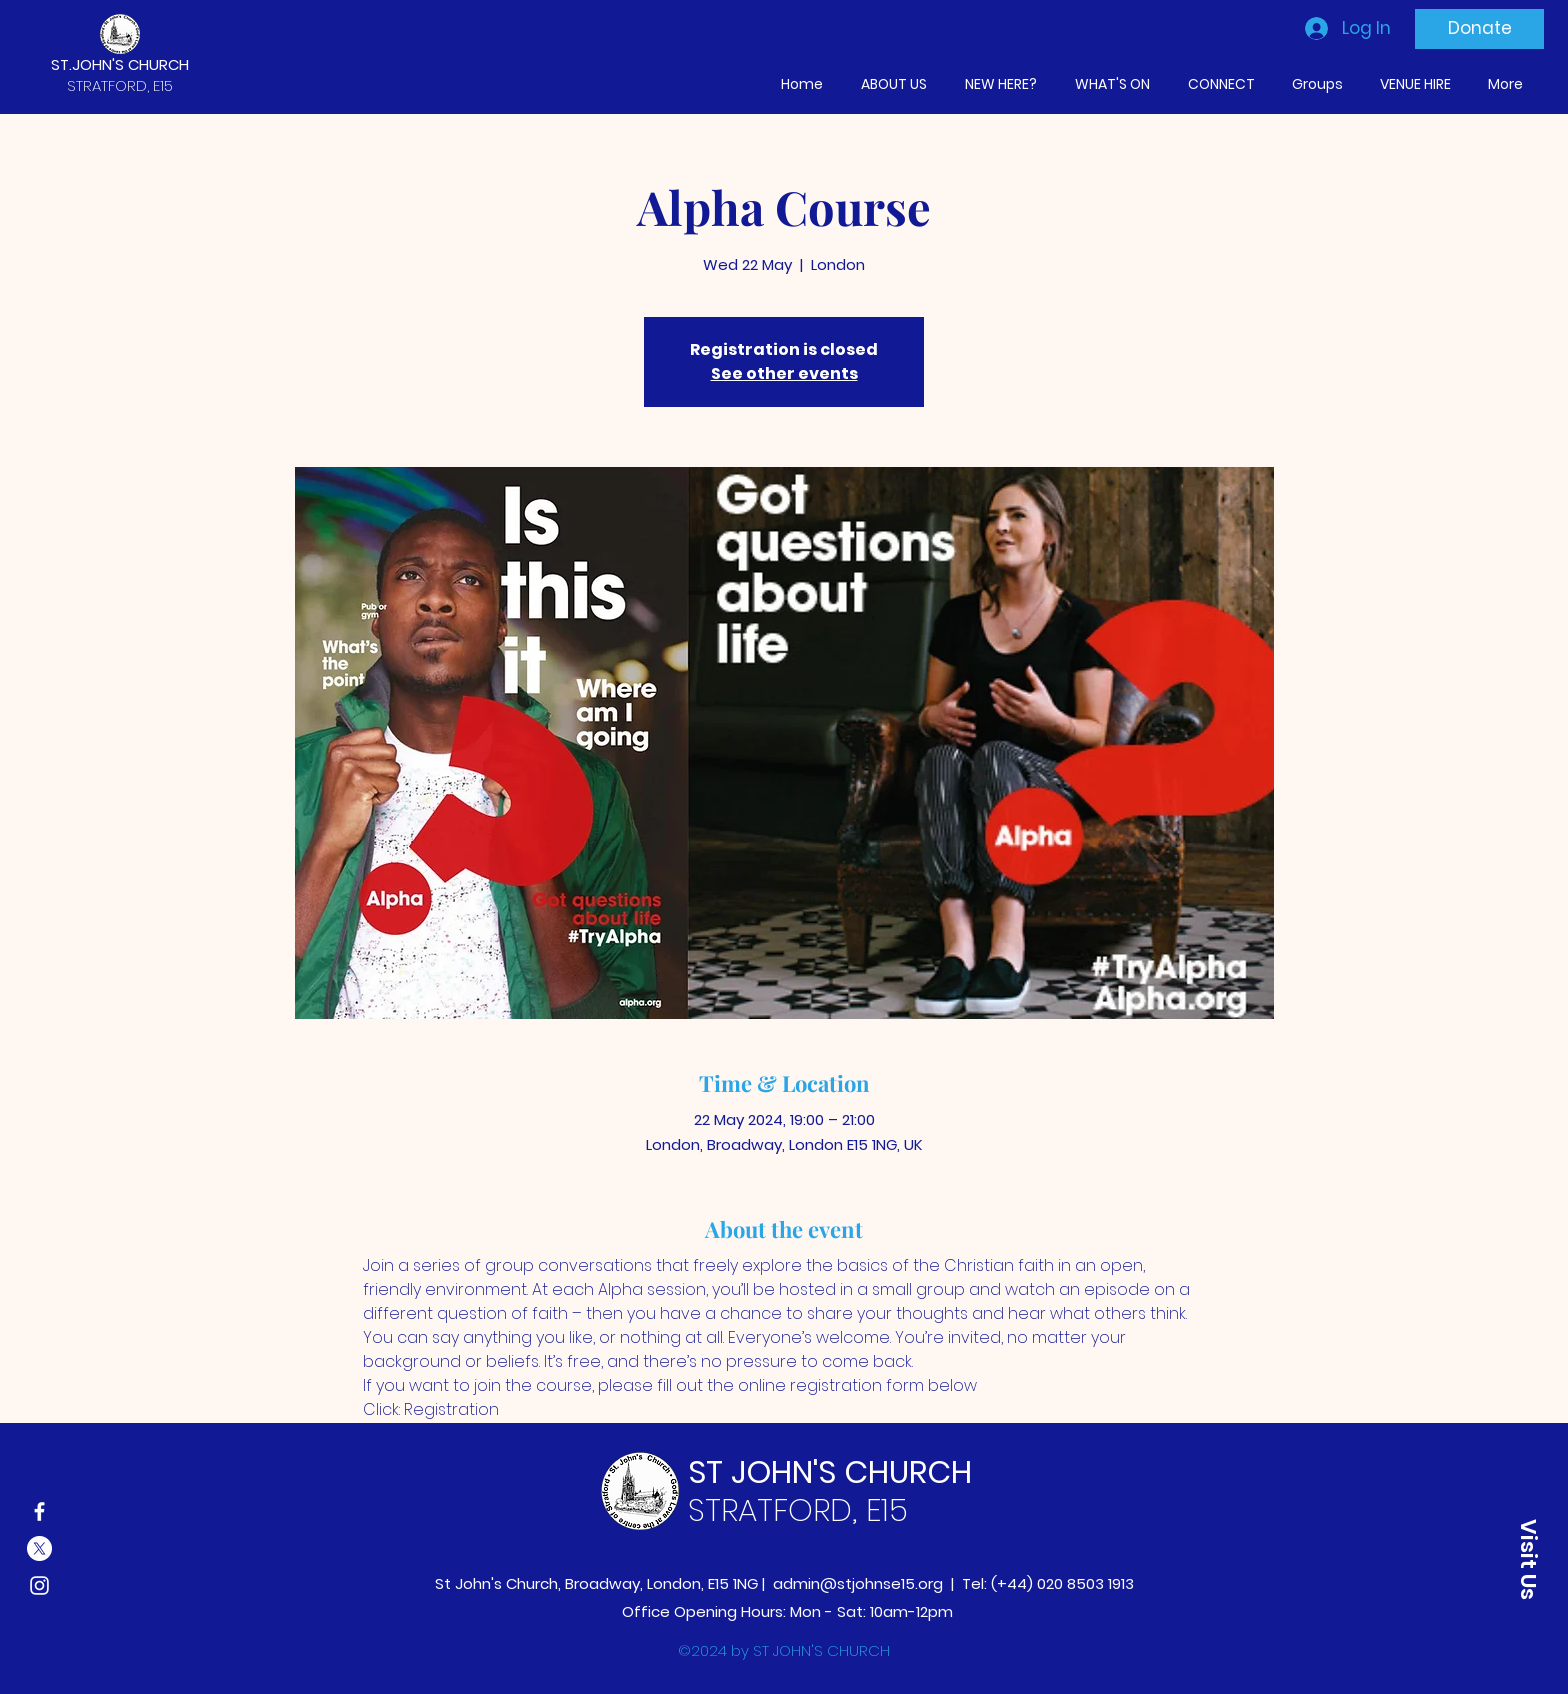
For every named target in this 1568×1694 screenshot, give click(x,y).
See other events (784, 373)
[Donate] (1479, 29)
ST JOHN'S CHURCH (830, 1472)
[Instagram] (39, 1585)
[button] (1528, 1559)
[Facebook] (39, 1511)
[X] (39, 1548)
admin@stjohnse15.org (858, 1583)
